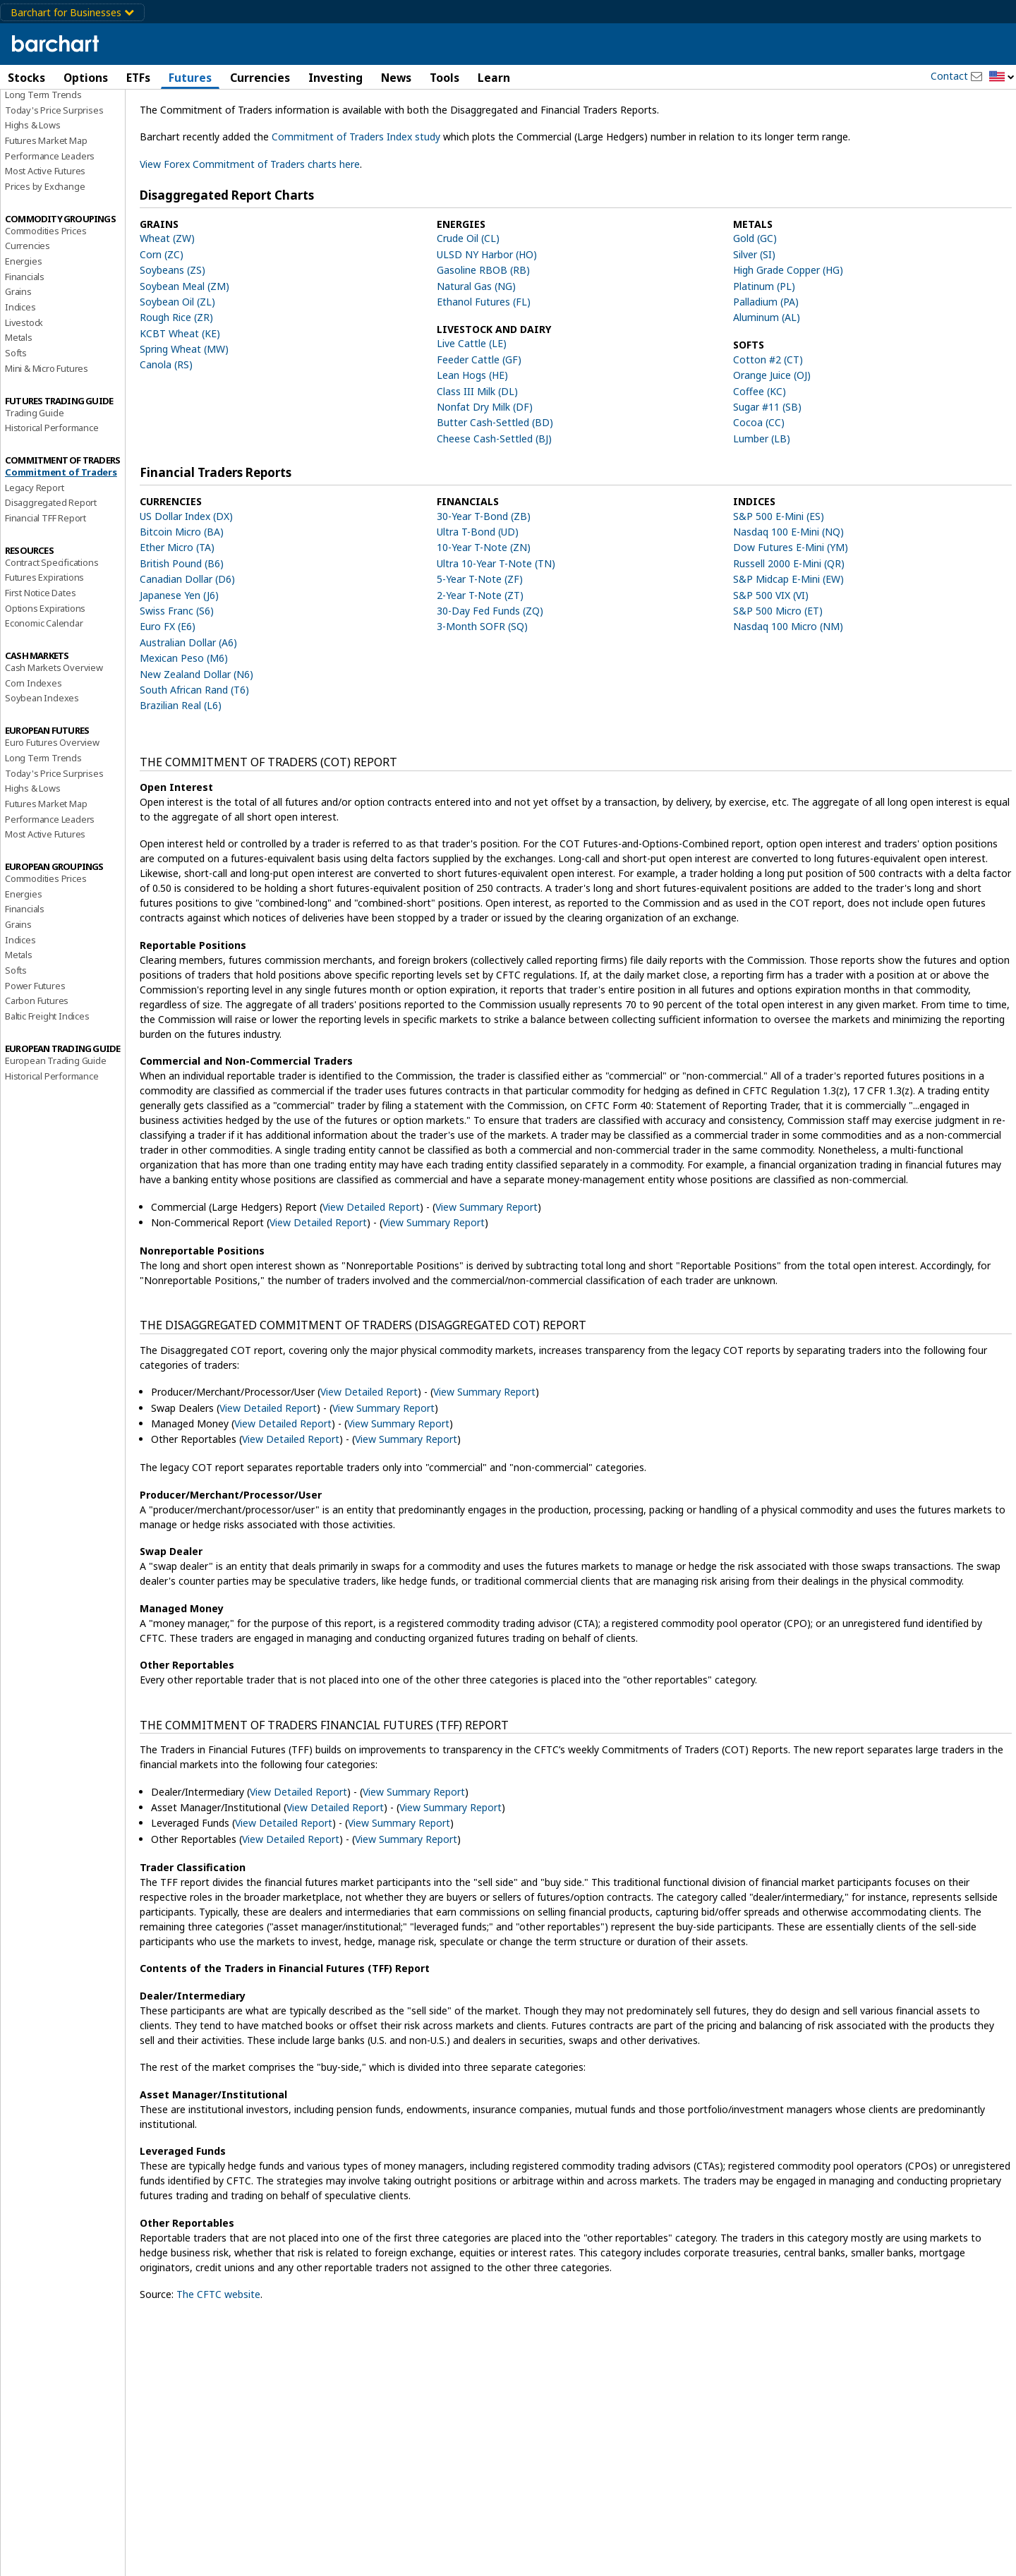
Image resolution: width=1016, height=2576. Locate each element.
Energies (23, 321)
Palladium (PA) (766, 361)
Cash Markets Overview (54, 727)
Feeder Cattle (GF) (479, 419)
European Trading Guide (56, 1120)
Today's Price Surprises (54, 170)
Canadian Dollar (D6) (187, 639)
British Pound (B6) (182, 623)
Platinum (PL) (764, 346)
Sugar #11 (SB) (767, 466)
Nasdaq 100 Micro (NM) (788, 687)
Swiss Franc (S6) (177, 670)
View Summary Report (486, 1267)
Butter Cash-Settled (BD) (495, 483)
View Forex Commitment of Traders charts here (250, 224)
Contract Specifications (51, 622)
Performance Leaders (50, 216)
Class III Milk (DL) (477, 451)
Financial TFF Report (45, 578)
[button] (1002, 77)
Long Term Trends (43, 154)
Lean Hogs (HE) (472, 435)
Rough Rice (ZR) (176, 378)
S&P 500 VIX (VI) (771, 655)
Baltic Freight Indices (47, 1076)
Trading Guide (34, 472)
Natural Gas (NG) (476, 346)
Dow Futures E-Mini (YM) (790, 608)
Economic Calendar (44, 683)
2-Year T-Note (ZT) (480, 655)
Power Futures (35, 1045)
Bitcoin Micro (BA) (182, 591)
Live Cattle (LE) (472, 404)
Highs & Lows (33, 185)
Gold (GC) (755, 299)
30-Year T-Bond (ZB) (484, 576)
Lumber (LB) (761, 498)
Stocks (26, 77)
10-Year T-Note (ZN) (484, 608)
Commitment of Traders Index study (356, 197)
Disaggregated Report (51, 563)
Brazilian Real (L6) (181, 766)
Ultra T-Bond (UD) (478, 591)
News (396, 77)
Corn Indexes (33, 743)
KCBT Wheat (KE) (180, 393)
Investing (335, 77)
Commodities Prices (45, 290)
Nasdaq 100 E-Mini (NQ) (788, 591)
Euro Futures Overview (52, 802)
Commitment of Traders (61, 532)
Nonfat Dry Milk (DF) (485, 466)
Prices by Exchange (45, 246)
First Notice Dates (40, 652)
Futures (190, 77)
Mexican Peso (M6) (184, 718)
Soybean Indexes (42, 758)
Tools (444, 77)
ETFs (138, 77)
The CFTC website (218, 2355)
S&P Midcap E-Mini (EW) (788, 639)
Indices (20, 367)
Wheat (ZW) (167, 299)
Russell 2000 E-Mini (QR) (789, 623)
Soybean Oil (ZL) (177, 361)
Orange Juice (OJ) (772, 435)
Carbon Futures (36, 1061)
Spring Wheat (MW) (184, 409)
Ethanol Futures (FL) (484, 361)
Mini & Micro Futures (46, 428)
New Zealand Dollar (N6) (196, 734)
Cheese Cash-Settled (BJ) (494, 498)
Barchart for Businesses (72, 12)
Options (86, 77)
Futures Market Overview (57, 139)
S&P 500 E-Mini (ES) (778, 576)
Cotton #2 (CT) (768, 419)
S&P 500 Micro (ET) (778, 670)
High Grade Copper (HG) (788, 330)
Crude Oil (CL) (468, 299)
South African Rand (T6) (194, 749)
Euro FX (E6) (167, 687)
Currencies (260, 77)
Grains (18, 352)
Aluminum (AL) (766, 378)
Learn (494, 77)
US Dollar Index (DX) (186, 576)
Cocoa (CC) (759, 483)
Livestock (24, 382)
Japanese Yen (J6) (179, 655)
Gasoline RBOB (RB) (483, 330)
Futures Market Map (46, 200)
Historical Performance (52, 488)
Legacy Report (34, 547)
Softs (16, 412)
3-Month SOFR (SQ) (482, 687)
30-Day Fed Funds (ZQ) (490, 670)
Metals (18, 398)
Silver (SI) (754, 314)
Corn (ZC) (161, 314)
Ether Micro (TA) (177, 608)
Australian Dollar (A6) (188, 702)
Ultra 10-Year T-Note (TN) (496, 623)
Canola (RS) (166, 425)
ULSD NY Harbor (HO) (487, 314)
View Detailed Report (371, 1267)
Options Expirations (45, 668)
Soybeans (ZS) (172, 330)
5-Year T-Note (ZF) (480, 639)
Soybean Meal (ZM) (184, 346)
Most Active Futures (45, 231)
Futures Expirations (44, 637)
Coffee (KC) (759, 451)
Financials (24, 336)
